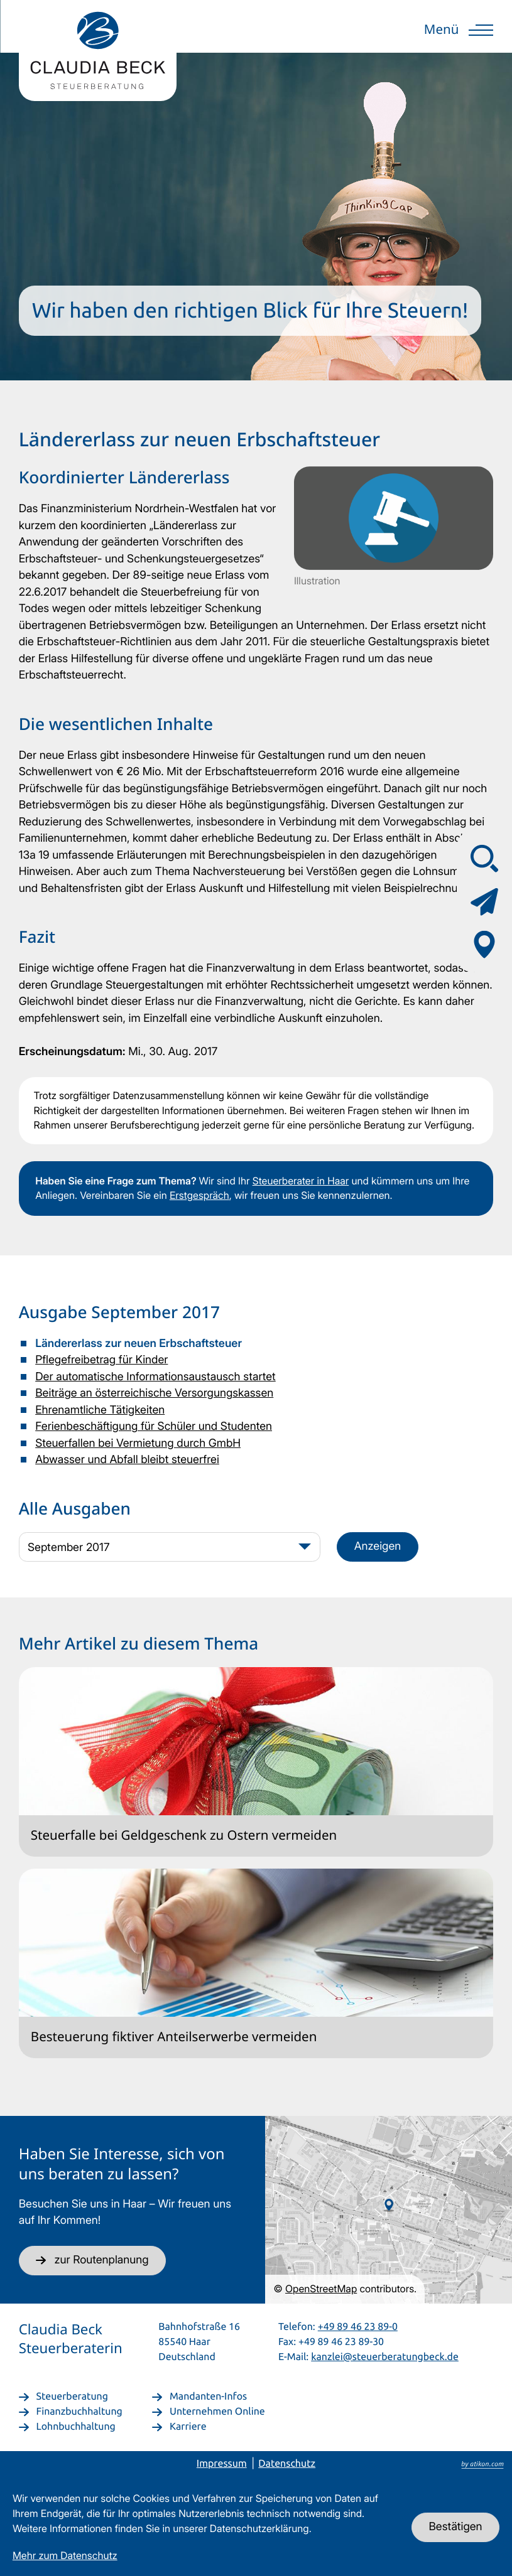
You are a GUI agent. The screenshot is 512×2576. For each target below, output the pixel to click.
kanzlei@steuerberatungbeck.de (385, 2356)
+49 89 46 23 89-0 (358, 2326)
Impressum (222, 2463)
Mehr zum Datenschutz (65, 2556)
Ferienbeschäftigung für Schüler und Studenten (153, 1426)
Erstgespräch (199, 1195)
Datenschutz (286, 2463)
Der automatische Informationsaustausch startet (155, 1376)
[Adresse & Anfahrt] (484, 944)
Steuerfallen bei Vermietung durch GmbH (138, 1443)
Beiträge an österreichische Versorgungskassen (154, 1393)
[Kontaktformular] (484, 901)
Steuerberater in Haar (301, 1181)
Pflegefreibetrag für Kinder (101, 1359)
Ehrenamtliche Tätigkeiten (100, 1410)
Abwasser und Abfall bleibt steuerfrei (127, 1459)
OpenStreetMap (321, 2289)
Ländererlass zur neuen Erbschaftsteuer (138, 1343)
